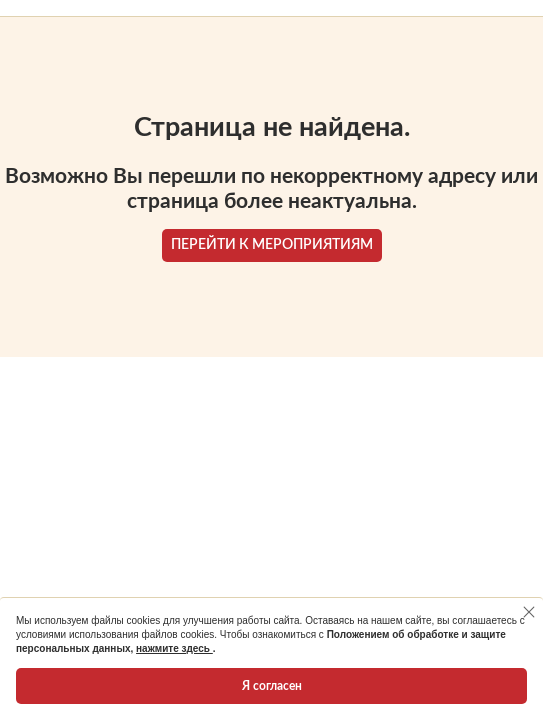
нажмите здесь (174, 648)
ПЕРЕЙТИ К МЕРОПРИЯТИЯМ (272, 245)
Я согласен (272, 686)
